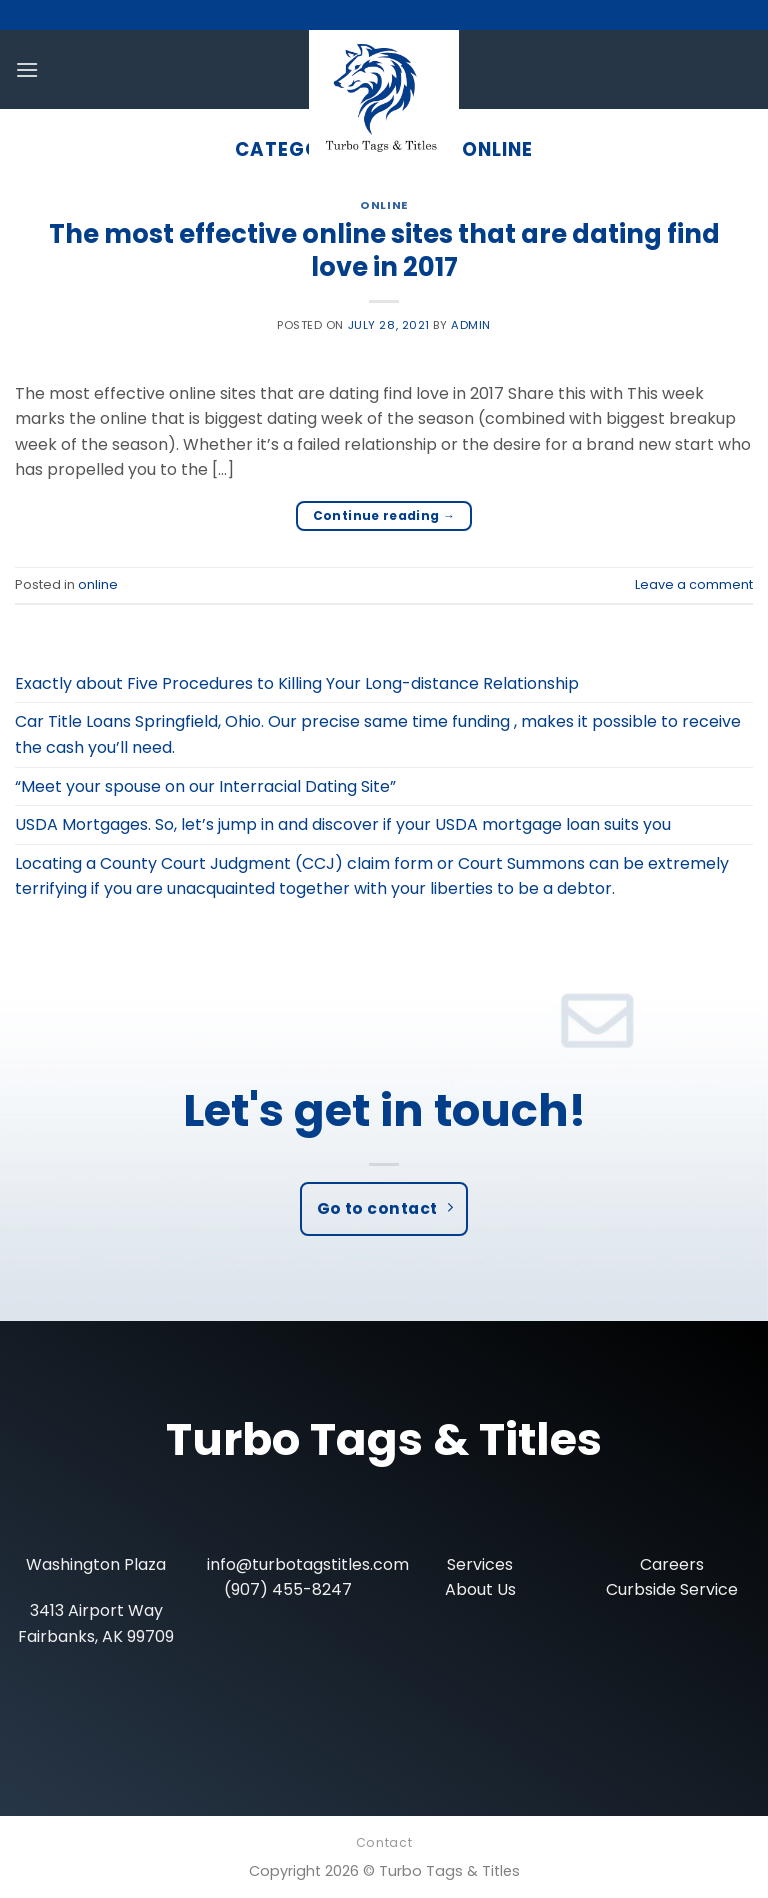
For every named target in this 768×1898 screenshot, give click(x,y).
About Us (480, 1589)
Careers (672, 1564)
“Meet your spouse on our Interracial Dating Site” (205, 786)
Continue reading (384, 515)
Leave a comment (694, 584)
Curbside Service (672, 1589)
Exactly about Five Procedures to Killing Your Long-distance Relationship (297, 683)
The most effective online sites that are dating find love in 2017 (384, 250)
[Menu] (27, 69)
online (383, 205)
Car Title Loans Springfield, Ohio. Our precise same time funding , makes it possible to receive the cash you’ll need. (378, 734)
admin (471, 325)
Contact (384, 1842)
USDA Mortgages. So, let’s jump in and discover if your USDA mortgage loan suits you (343, 824)
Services (480, 1564)
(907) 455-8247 (288, 1589)
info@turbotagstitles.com (308, 1564)
